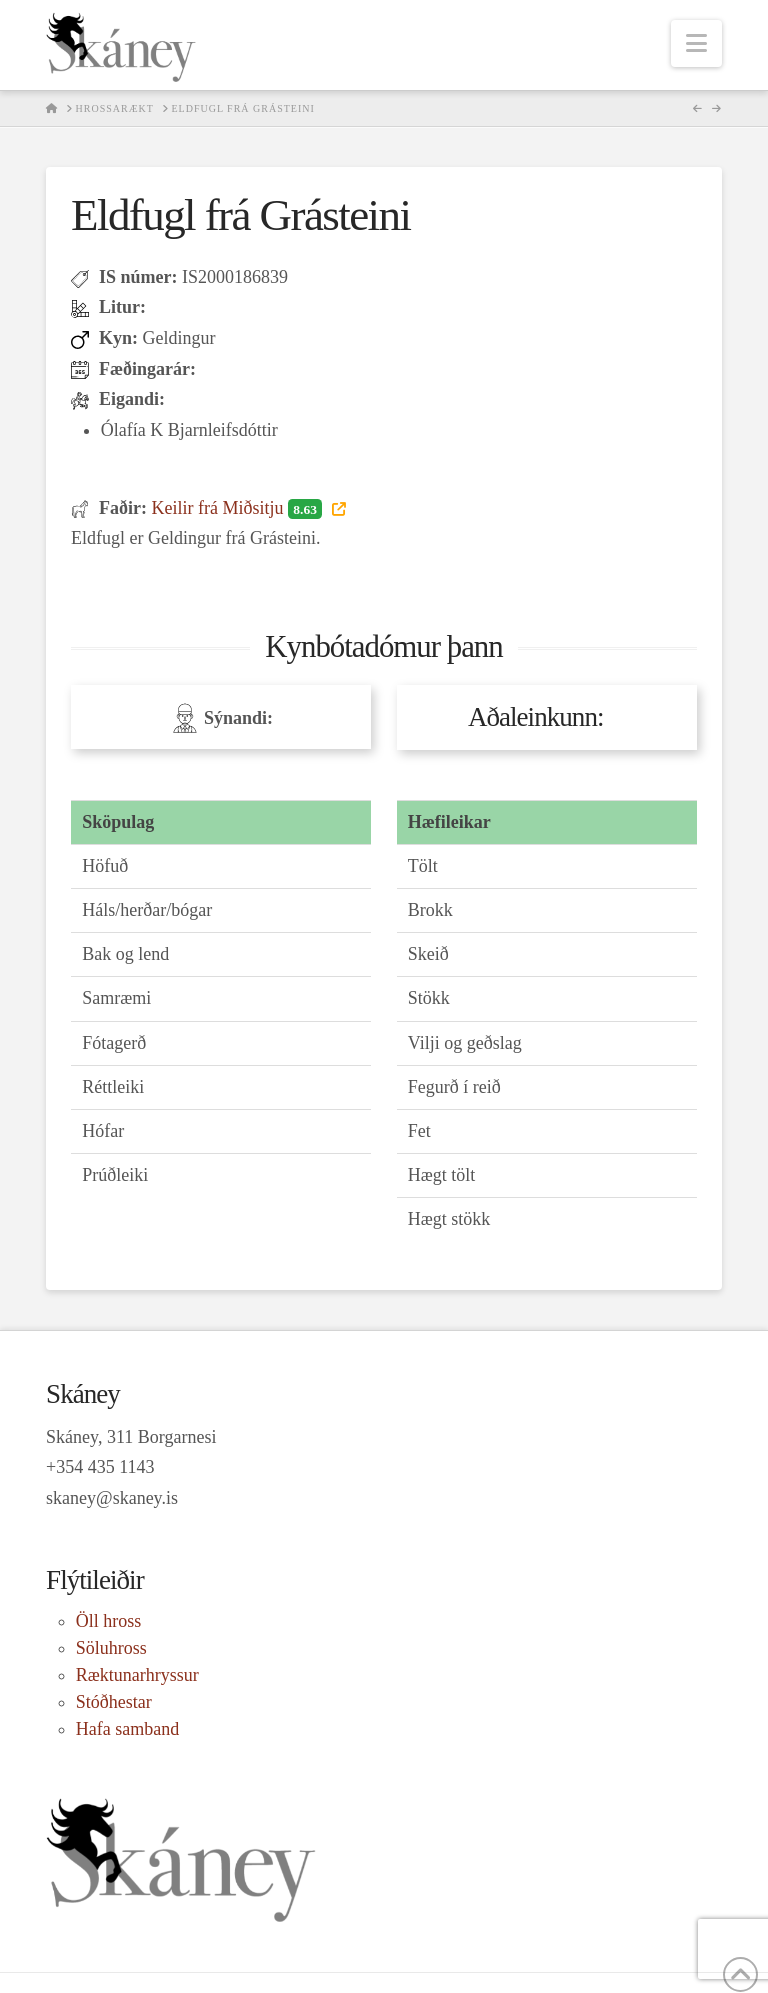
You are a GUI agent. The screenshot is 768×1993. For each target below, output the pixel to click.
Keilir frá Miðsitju (238, 508)
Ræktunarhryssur (137, 1675)
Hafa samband (127, 1729)
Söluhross (111, 1648)
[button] (696, 43)
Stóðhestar (114, 1702)
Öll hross (109, 1621)
